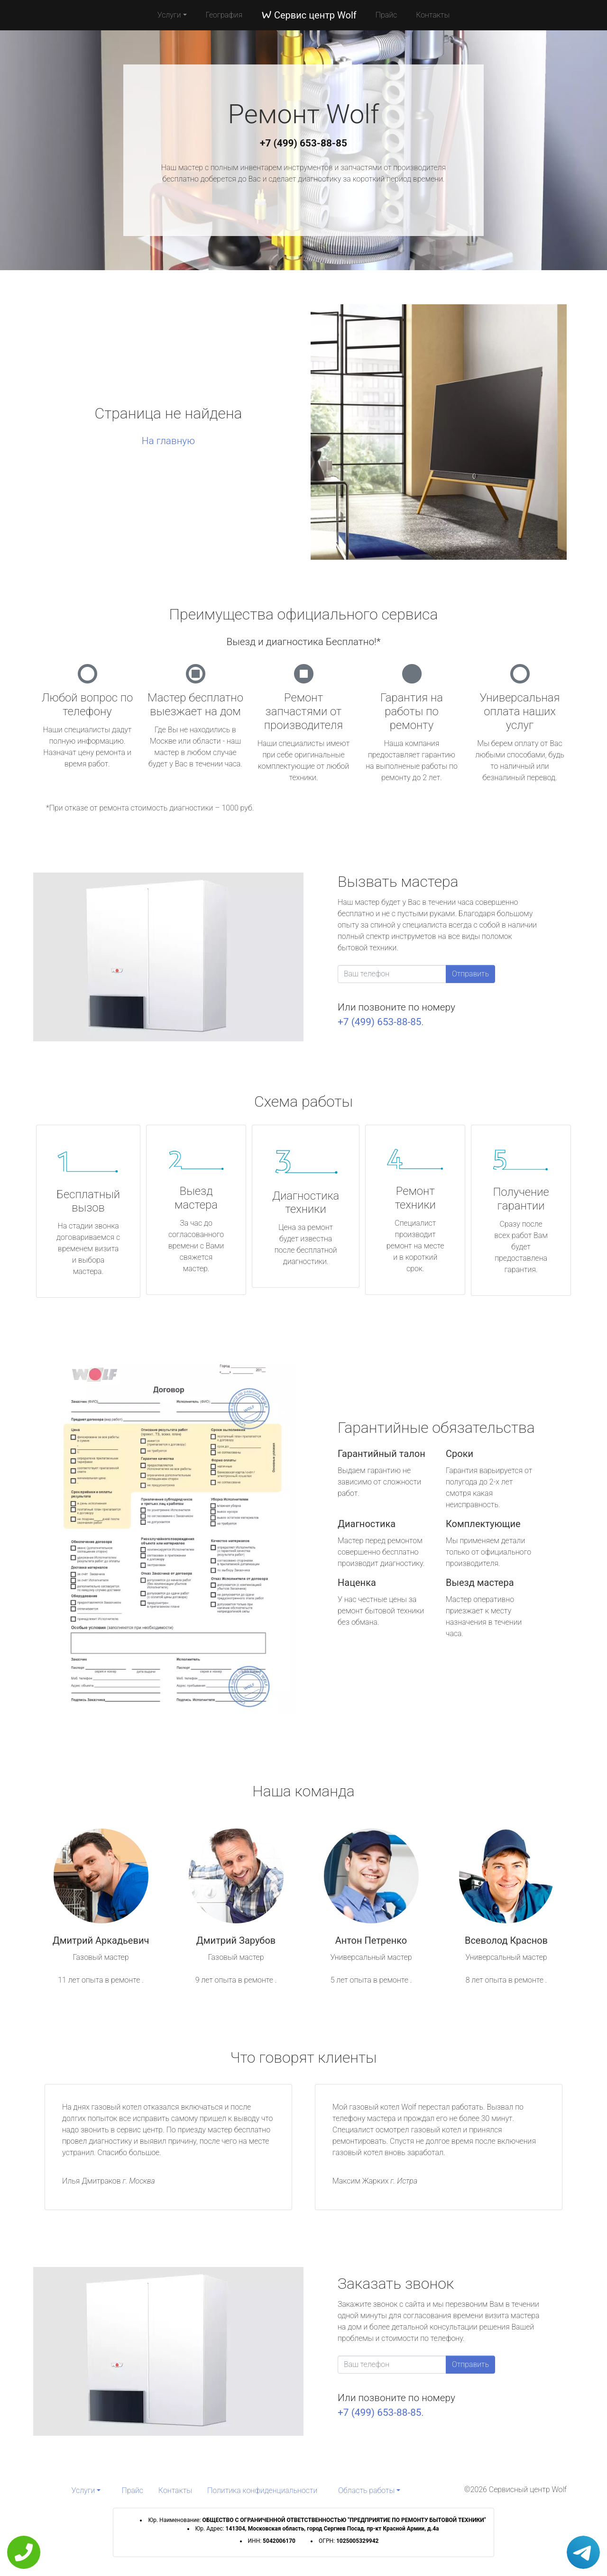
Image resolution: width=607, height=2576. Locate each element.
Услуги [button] (169, 14)
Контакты (433, 14)
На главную (168, 440)
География (224, 14)
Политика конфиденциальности (262, 2490)
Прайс (386, 14)
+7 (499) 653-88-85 (303, 143)
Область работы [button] (366, 2490)
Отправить (470, 973)
